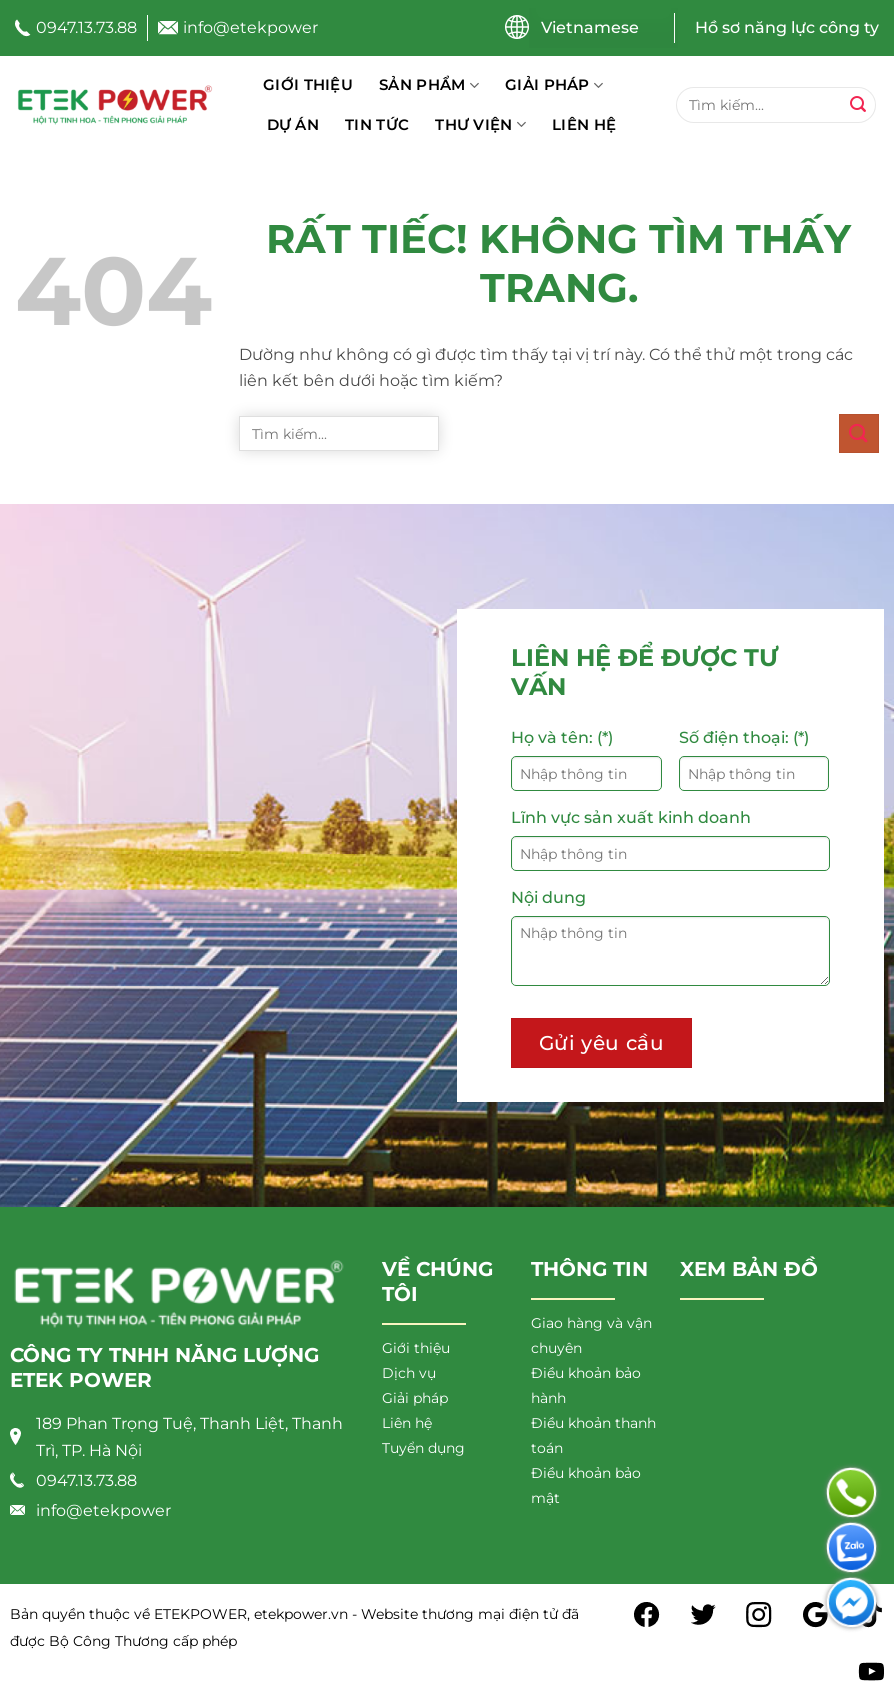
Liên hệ (584, 124)
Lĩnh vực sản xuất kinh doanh (631, 817)
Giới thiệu (308, 84)
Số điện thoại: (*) (744, 737)
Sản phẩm (429, 85)
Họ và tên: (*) (562, 737)
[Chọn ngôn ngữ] (603, 28)
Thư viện (480, 125)
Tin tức (377, 124)
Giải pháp (554, 85)
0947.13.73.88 (86, 27)
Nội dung (548, 897)
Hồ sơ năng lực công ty (787, 27)
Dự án (293, 124)
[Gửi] (858, 105)
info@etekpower (250, 27)
